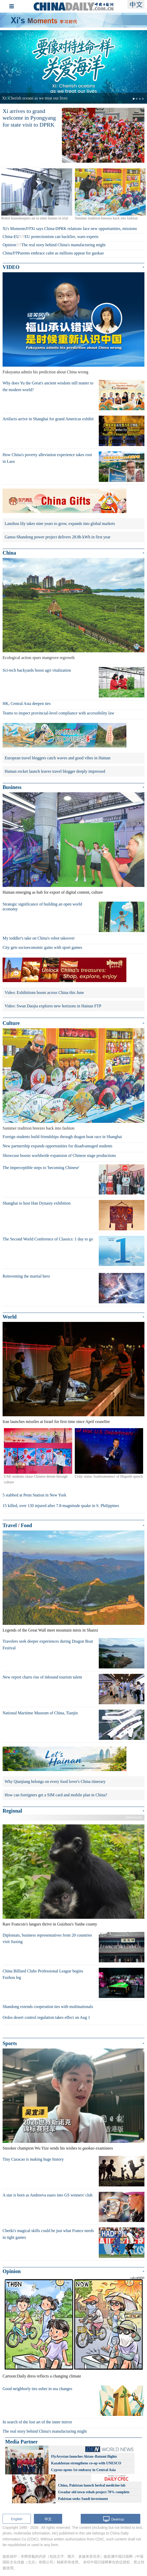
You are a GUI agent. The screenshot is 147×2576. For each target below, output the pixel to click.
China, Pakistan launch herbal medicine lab (91, 2485)
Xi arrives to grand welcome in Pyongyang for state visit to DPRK (29, 118)
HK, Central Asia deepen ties (27, 703)
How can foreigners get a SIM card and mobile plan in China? (56, 1795)
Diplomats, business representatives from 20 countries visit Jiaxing (47, 1938)
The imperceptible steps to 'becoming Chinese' (41, 1167)
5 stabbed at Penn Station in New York (34, 1495)
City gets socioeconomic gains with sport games (42, 947)
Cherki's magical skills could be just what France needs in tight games (48, 2234)
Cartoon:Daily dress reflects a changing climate (42, 2376)
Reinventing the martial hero (26, 1276)
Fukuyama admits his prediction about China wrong (45, 372)
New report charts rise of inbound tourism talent (42, 1677)
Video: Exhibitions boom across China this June (44, 992)
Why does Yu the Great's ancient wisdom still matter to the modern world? (48, 386)
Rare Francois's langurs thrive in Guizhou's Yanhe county (50, 1924)
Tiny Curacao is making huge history (33, 2159)
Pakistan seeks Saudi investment (83, 2499)
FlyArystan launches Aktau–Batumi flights (84, 2456)
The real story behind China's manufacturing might (63, 245)
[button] (11, 67)
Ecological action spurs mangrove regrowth (39, 657)
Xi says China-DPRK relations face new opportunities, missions (84, 228)
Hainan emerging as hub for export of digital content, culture (53, 892)
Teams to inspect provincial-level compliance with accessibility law (58, 713)
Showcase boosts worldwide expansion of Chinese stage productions (59, 1155)
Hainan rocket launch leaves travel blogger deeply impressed (55, 771)
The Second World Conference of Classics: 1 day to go (48, 1239)
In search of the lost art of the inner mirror (37, 2422)
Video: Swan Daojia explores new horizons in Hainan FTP (53, 1006)
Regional (12, 1810)
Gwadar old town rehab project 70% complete (93, 2492)
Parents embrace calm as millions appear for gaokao (61, 253)
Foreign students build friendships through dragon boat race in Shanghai (62, 1136)
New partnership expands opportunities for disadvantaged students (57, 1146)
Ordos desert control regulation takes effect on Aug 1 (46, 2017)
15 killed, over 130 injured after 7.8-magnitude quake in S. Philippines (61, 1505)
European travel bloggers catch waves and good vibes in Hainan (57, 758)
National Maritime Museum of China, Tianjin (40, 1713)
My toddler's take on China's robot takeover (39, 938)
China (7, 253)
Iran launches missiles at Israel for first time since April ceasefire (56, 1421)
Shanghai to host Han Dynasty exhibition (37, 1203)
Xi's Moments (14, 228)
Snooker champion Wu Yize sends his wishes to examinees (58, 2148)
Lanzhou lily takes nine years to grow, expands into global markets (60, 523)
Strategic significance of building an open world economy (42, 906)
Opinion (9, 245)
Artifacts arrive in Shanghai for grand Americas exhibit (48, 419)
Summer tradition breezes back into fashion (39, 1128)
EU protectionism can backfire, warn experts (61, 236)
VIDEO (11, 267)
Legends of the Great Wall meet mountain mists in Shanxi (50, 1630)
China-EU (11, 236)
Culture (11, 1023)
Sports (10, 2043)
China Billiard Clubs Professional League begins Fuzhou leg (43, 1974)
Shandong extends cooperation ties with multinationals (48, 2006)
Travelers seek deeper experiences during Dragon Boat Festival (48, 1644)
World (10, 1316)
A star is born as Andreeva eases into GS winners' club (48, 2195)
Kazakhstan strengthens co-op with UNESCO (86, 2463)
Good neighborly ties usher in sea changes (37, 2388)
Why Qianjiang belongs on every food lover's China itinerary (55, 1781)
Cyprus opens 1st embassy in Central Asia (83, 2470)
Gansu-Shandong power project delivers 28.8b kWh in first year (57, 537)
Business (12, 787)
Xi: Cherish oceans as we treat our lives (35, 98)
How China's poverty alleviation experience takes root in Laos (47, 458)
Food (26, 1525)
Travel (10, 1525)
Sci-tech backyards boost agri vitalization (37, 670)
